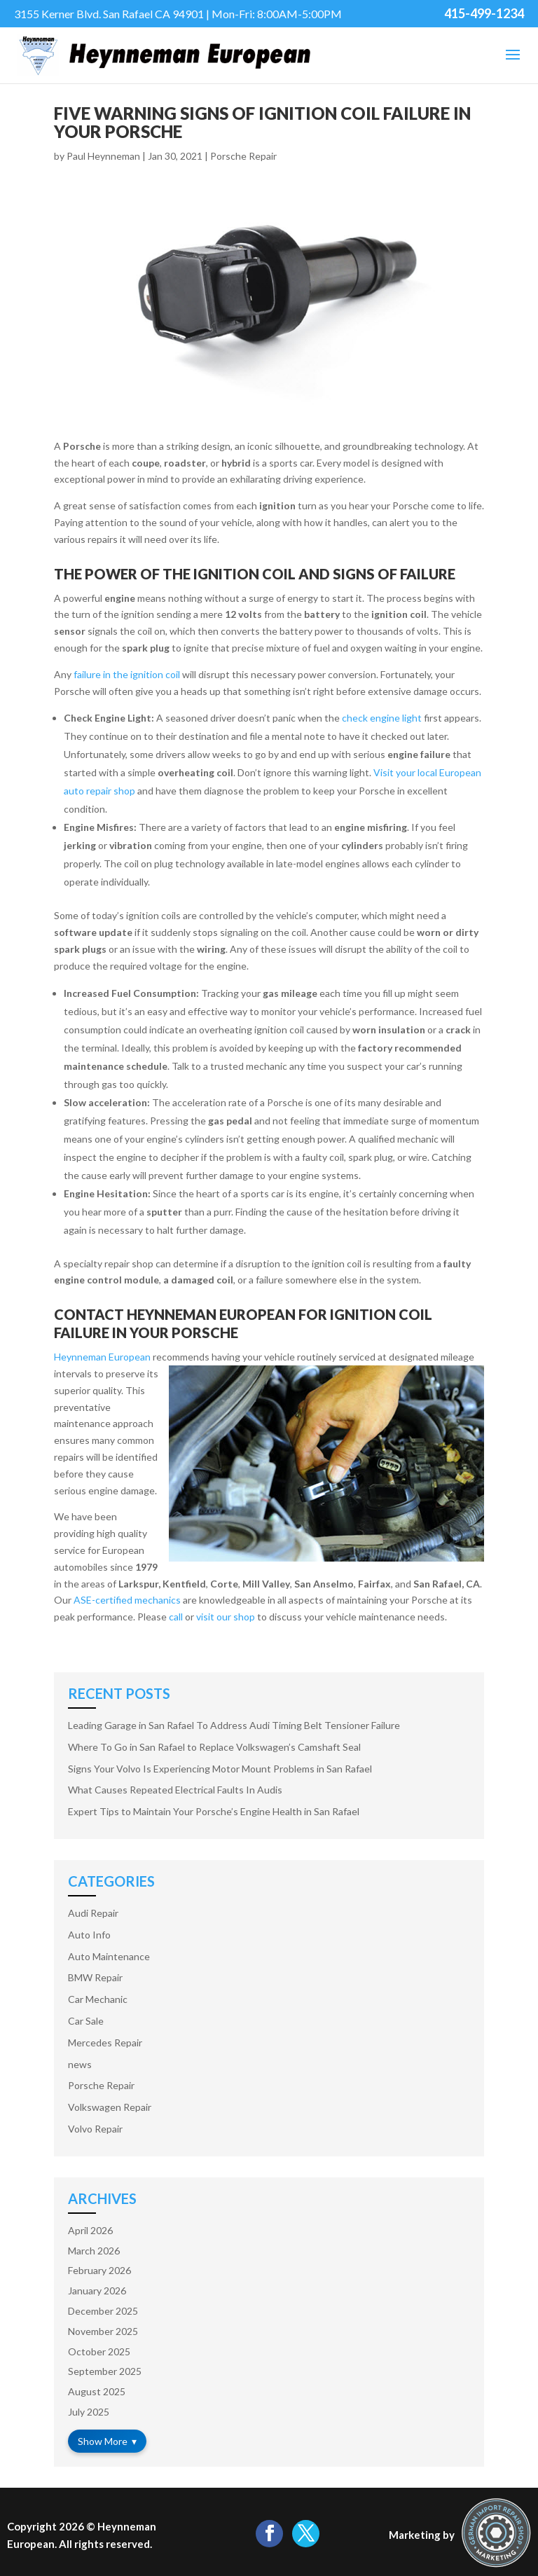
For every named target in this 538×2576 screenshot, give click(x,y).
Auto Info (89, 1935)
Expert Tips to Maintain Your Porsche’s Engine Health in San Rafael (213, 1811)
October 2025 (99, 2351)
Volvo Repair (95, 2129)
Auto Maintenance (109, 1956)
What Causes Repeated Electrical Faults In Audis (175, 1790)
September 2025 (105, 2371)
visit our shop (225, 1617)
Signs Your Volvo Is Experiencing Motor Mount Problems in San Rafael (220, 1769)
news (80, 2064)
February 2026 (99, 2270)
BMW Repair (95, 1977)
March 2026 (94, 2251)
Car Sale (86, 2021)
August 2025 (96, 2391)
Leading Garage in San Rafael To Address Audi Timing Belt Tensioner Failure (234, 1725)
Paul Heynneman (103, 156)
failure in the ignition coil (127, 674)
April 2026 (90, 2230)
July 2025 (88, 2412)
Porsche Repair (243, 156)
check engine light (382, 718)
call (176, 1617)
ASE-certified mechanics (127, 1600)
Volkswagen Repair (109, 2107)
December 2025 (103, 2311)
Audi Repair (93, 1913)
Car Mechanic (97, 1999)
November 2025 (103, 2331)
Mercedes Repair (105, 2042)
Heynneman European (102, 1357)
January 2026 (97, 2290)
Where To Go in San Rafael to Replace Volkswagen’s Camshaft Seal (214, 1747)
